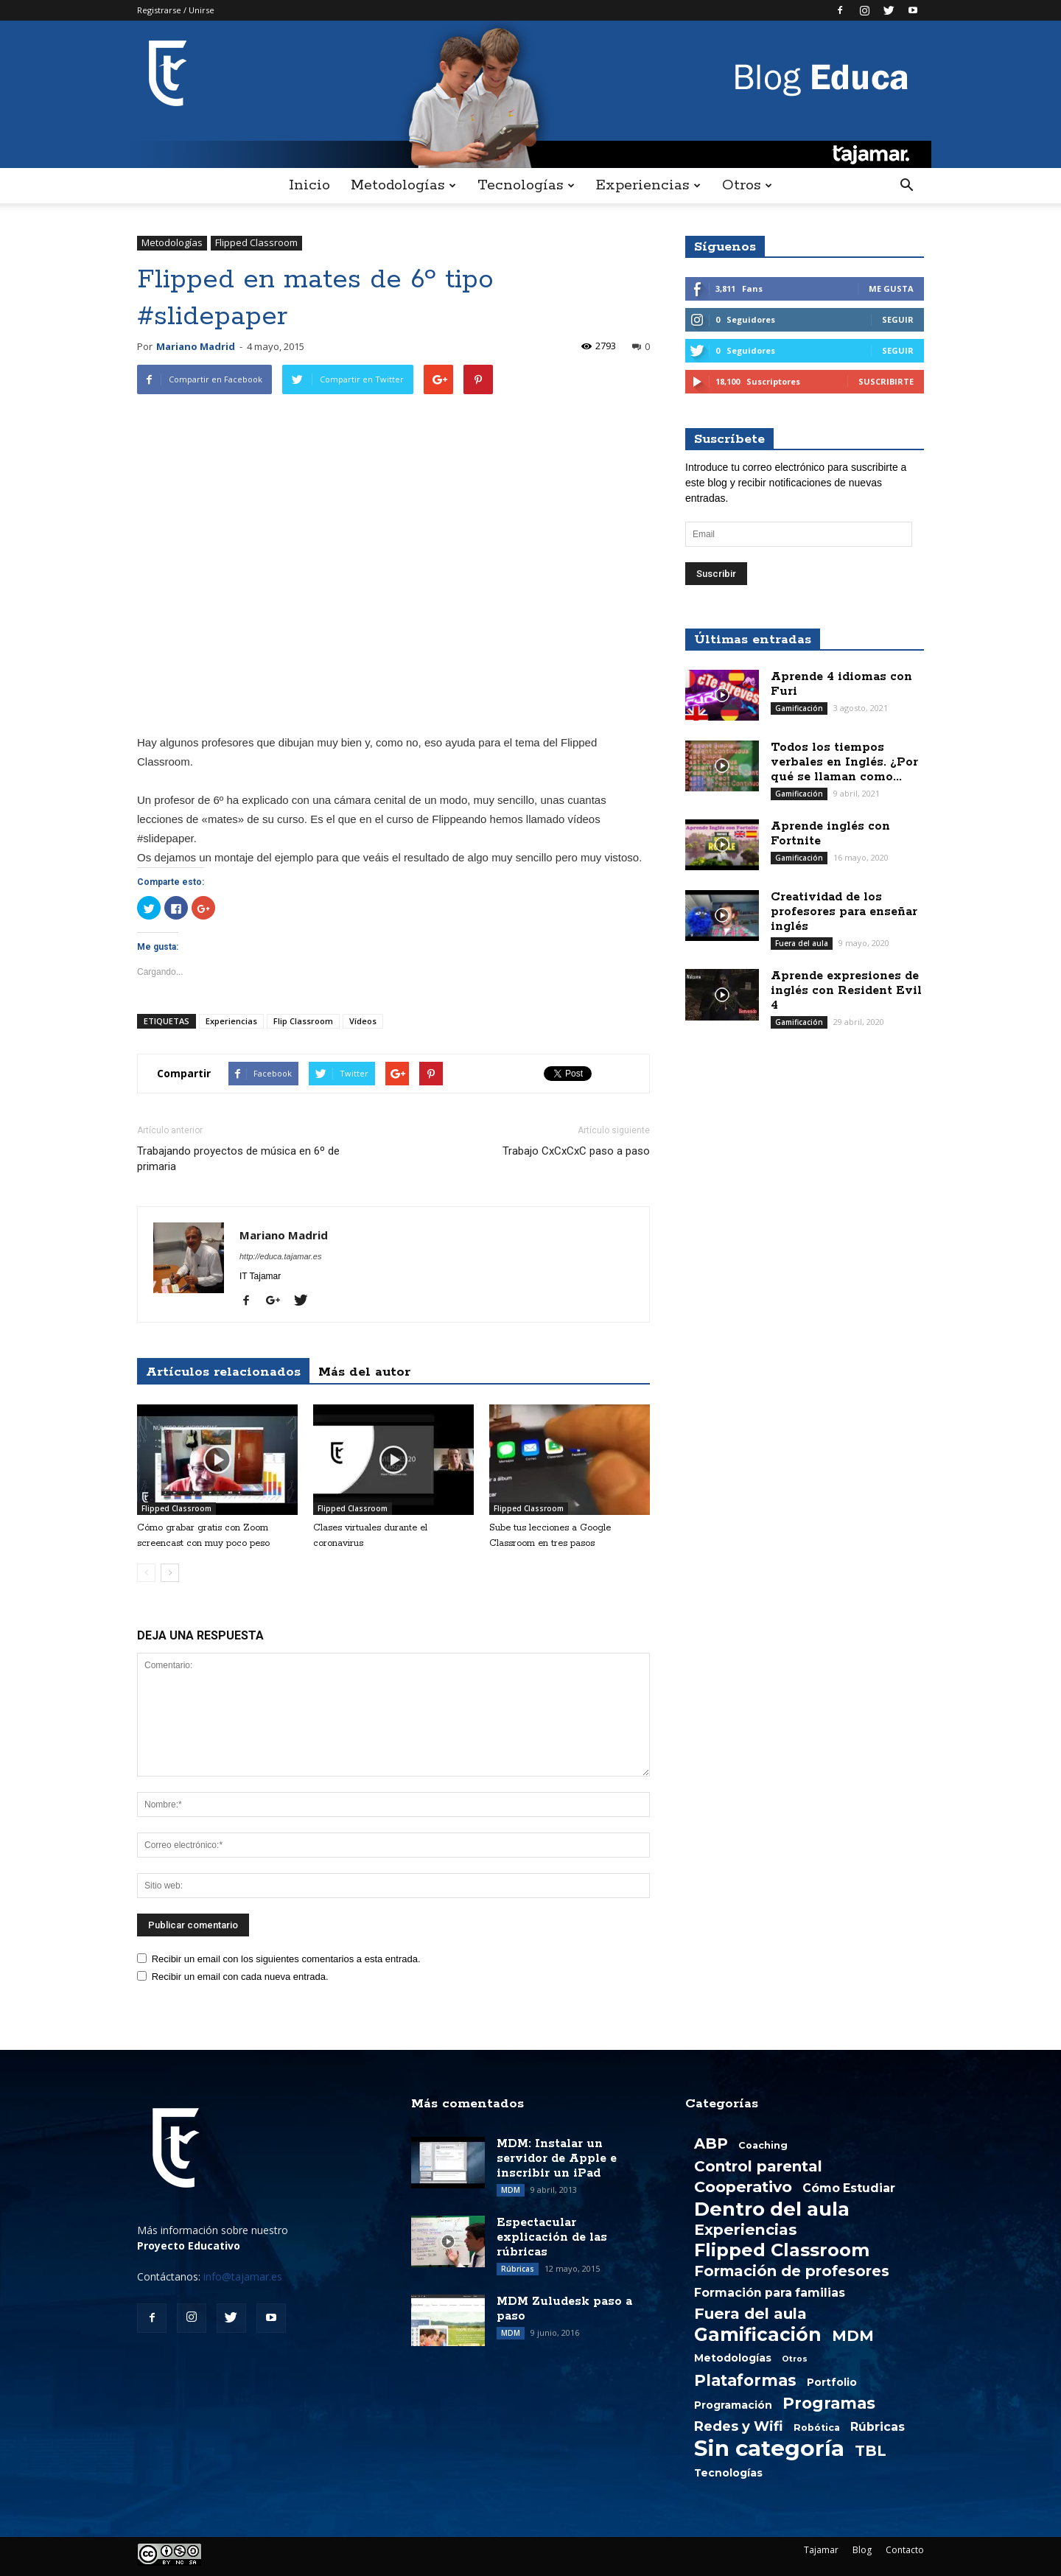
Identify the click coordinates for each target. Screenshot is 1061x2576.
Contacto (905, 2550)
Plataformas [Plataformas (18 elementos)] (745, 2380)
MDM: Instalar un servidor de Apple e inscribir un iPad (557, 2158)
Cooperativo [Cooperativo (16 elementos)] (743, 2187)
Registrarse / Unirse (175, 9)
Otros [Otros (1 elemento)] (795, 2359)
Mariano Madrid (195, 346)
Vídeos (363, 1020)
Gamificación (799, 708)
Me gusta (891, 288)
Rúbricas (517, 2269)
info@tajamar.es (242, 2276)
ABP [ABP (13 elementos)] (711, 2143)
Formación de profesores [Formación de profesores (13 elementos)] (791, 2271)
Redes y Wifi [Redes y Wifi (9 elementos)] (738, 2426)
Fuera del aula (801, 943)
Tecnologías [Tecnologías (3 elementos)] (728, 2473)
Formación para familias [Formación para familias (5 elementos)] (769, 2293)
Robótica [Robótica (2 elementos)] (817, 2427)
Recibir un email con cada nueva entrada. (240, 1976)
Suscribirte (886, 381)
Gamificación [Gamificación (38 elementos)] (758, 2334)
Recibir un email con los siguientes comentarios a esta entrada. (286, 1958)
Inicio (309, 185)
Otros (747, 185)
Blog (862, 2550)
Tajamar (821, 2550)
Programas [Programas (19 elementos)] (828, 2402)
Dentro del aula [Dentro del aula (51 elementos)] (772, 2209)
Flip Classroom (303, 1020)
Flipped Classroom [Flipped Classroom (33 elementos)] (781, 2250)
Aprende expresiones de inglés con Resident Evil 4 (846, 990)
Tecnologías (526, 185)
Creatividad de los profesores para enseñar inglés (844, 911)
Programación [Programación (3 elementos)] (733, 2405)
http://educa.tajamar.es (280, 1256)
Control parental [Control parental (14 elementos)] (758, 2166)
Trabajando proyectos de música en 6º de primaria (238, 1158)
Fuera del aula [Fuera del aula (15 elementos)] (750, 2313)
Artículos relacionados (223, 1372)
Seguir (898, 319)
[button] (906, 185)
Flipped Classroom (256, 242)
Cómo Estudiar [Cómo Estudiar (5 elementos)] (848, 2188)
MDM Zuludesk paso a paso (564, 2309)
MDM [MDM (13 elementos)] (853, 2335)
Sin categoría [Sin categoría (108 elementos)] (769, 2448)
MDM (510, 2190)
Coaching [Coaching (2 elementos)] (763, 2145)
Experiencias (648, 185)
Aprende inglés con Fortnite (830, 834)
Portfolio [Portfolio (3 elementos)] (832, 2382)
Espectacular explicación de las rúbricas (552, 2237)
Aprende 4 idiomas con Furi (841, 684)
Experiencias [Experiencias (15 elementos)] (745, 2229)
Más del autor (364, 1372)
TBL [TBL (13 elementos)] (870, 2450)
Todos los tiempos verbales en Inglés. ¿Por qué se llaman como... (844, 762)
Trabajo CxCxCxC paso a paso (576, 1151)
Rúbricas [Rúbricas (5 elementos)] (877, 2427)
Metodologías (403, 185)
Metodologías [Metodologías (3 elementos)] (732, 2358)
